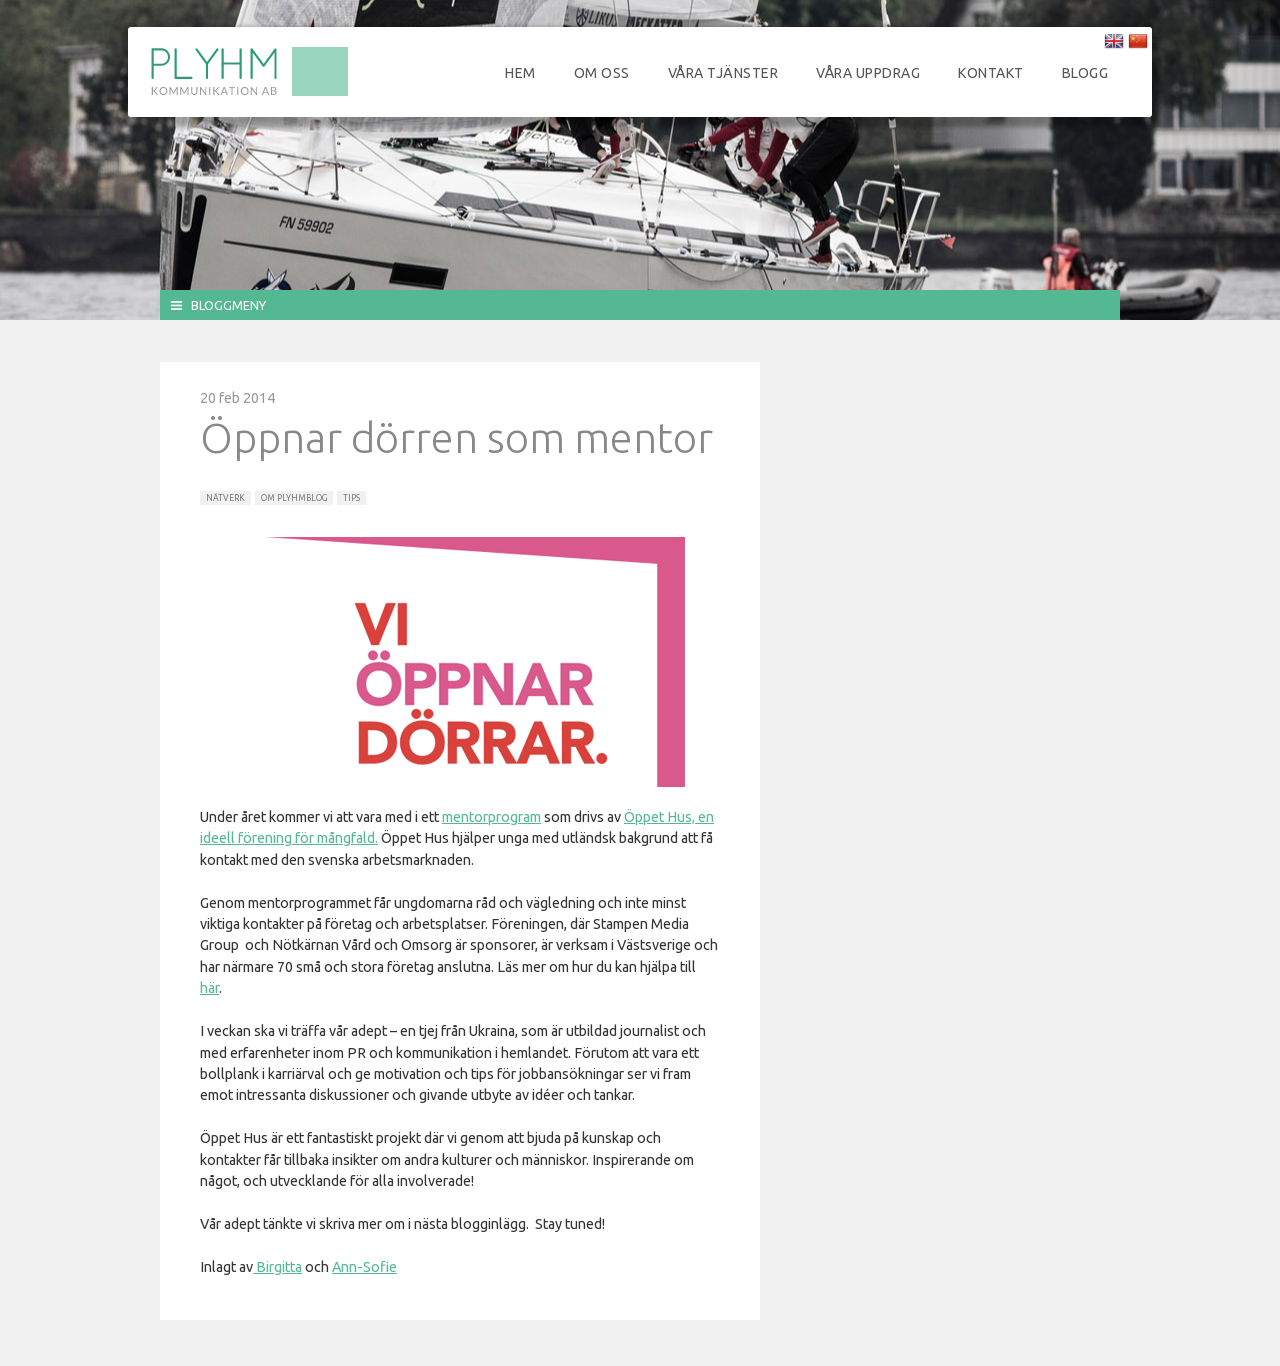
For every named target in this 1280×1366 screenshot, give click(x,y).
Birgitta (277, 1267)
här (209, 988)
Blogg (1085, 73)
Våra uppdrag (868, 73)
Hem (520, 73)
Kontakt (991, 73)
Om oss (602, 73)
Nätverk (225, 498)
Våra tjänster (723, 73)
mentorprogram (491, 817)
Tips (351, 498)
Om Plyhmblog (294, 498)
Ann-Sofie (364, 1267)
